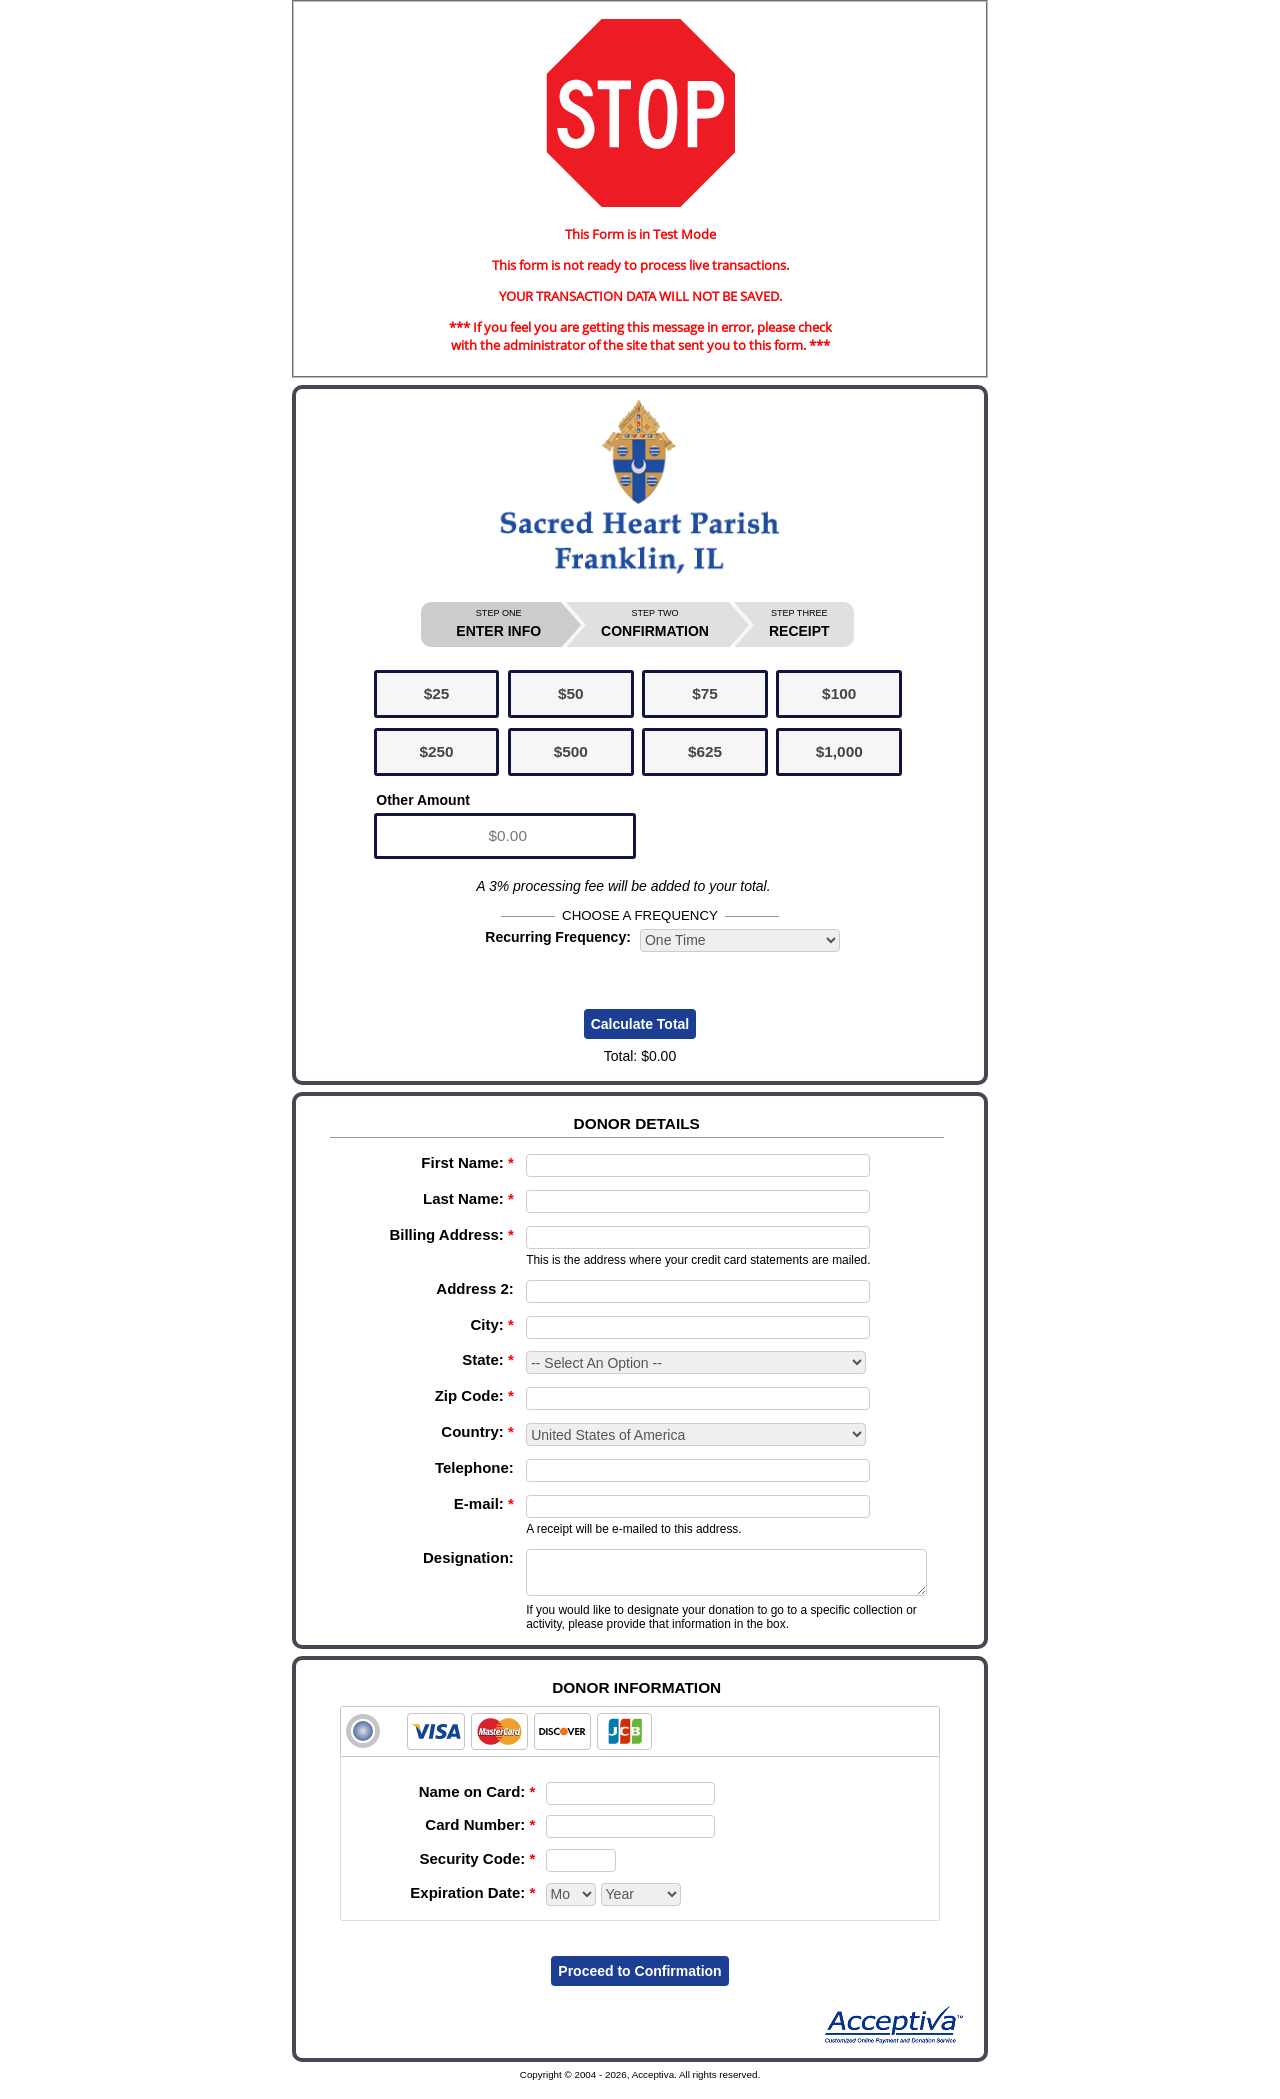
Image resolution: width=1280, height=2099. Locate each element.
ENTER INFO (498, 623)
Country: (477, 1431)
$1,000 (839, 751)
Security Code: (477, 1867)
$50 (571, 693)
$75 (705, 693)
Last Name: (468, 1198)
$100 (839, 693)
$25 (437, 693)
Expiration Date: (472, 1901)
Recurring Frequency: (557, 937)
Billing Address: (451, 1234)
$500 (571, 751)
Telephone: (474, 1467)
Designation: (468, 1557)
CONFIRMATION (655, 623)
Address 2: (475, 1288)
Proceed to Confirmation (639, 1980)
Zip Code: (474, 1395)
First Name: (467, 1162)
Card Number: (480, 1833)
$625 (705, 751)
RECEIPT (799, 623)
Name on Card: (477, 1800)
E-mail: (484, 1503)
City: (492, 1324)
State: (488, 1359)
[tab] (640, 1740)
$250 (436, 751)
